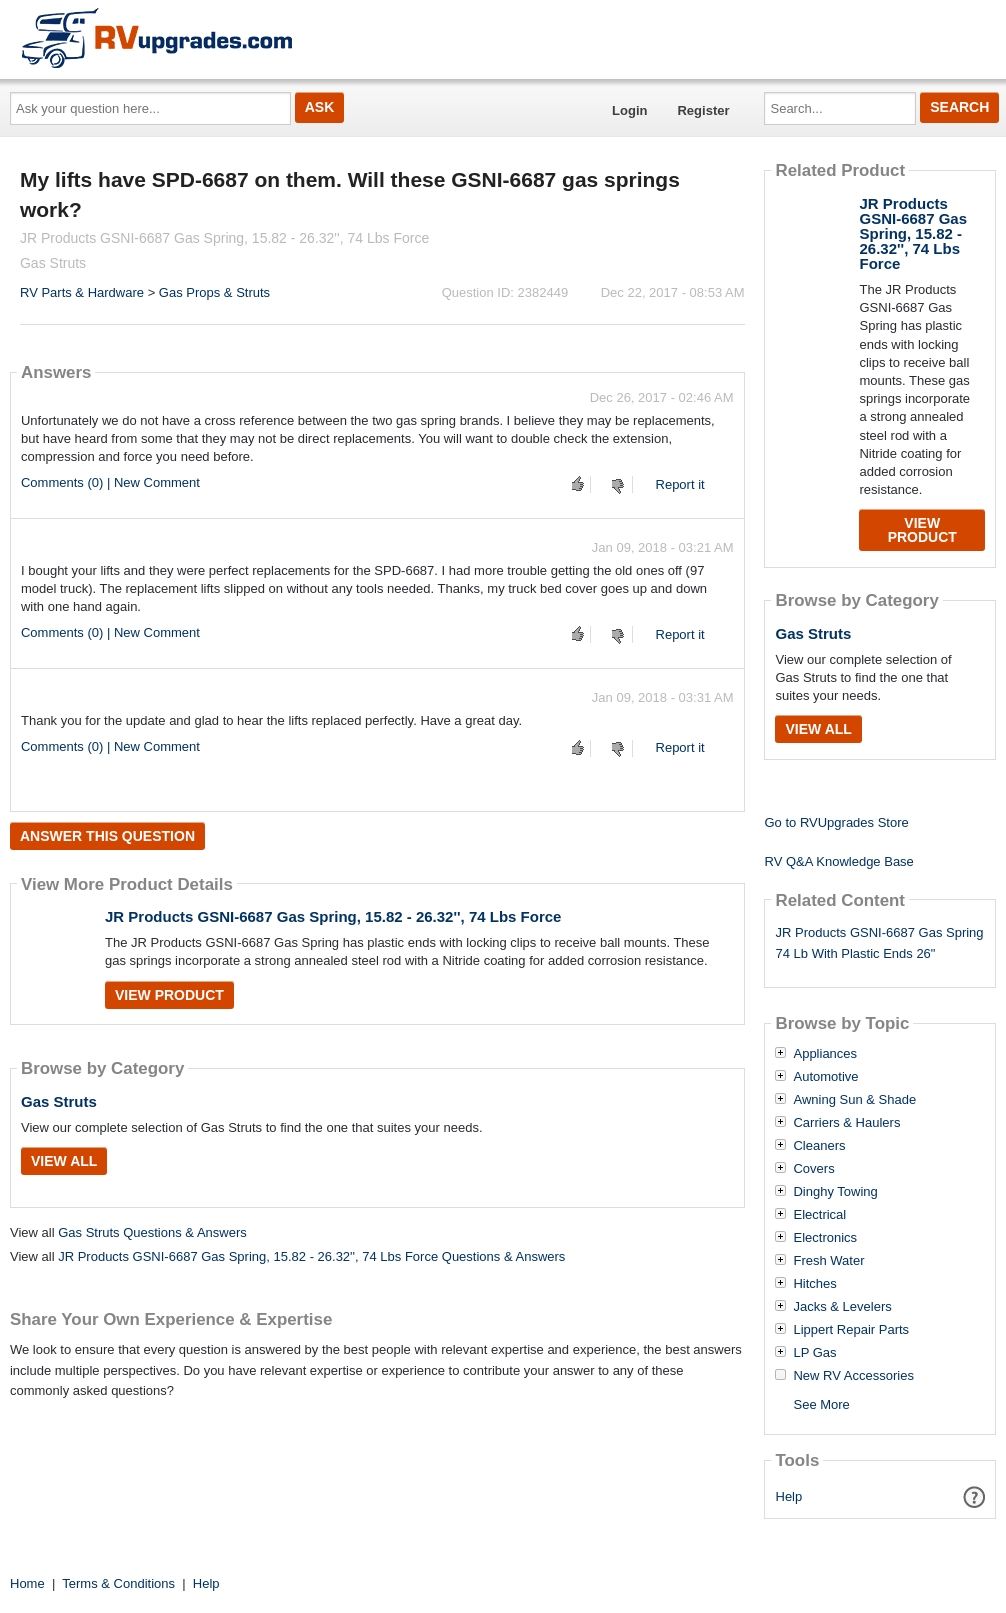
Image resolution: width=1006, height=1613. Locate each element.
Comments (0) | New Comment (110, 482)
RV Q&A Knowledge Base (838, 861)
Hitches (814, 1284)
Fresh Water (828, 1261)
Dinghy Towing (835, 1192)
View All (64, 1161)
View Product (169, 995)
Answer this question (107, 836)
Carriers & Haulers (846, 1123)
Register (703, 110)
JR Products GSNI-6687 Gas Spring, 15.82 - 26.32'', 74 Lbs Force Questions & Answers (311, 1256)
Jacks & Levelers (842, 1307)
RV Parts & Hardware (82, 292)
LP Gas (814, 1353)
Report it (680, 484)
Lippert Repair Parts (851, 1330)
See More (821, 1404)
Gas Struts (59, 1101)
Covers (813, 1169)
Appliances (825, 1054)
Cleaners (819, 1146)
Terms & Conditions (118, 1583)
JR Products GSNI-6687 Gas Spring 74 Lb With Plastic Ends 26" (879, 943)
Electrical (819, 1215)
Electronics (825, 1238)
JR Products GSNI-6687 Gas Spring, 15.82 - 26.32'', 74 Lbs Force (333, 916)
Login (629, 110)
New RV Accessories (853, 1376)
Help (789, 1496)
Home (27, 1583)
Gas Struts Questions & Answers (152, 1232)
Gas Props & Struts (214, 292)
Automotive (825, 1077)
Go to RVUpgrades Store (836, 822)
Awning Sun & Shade (854, 1100)
